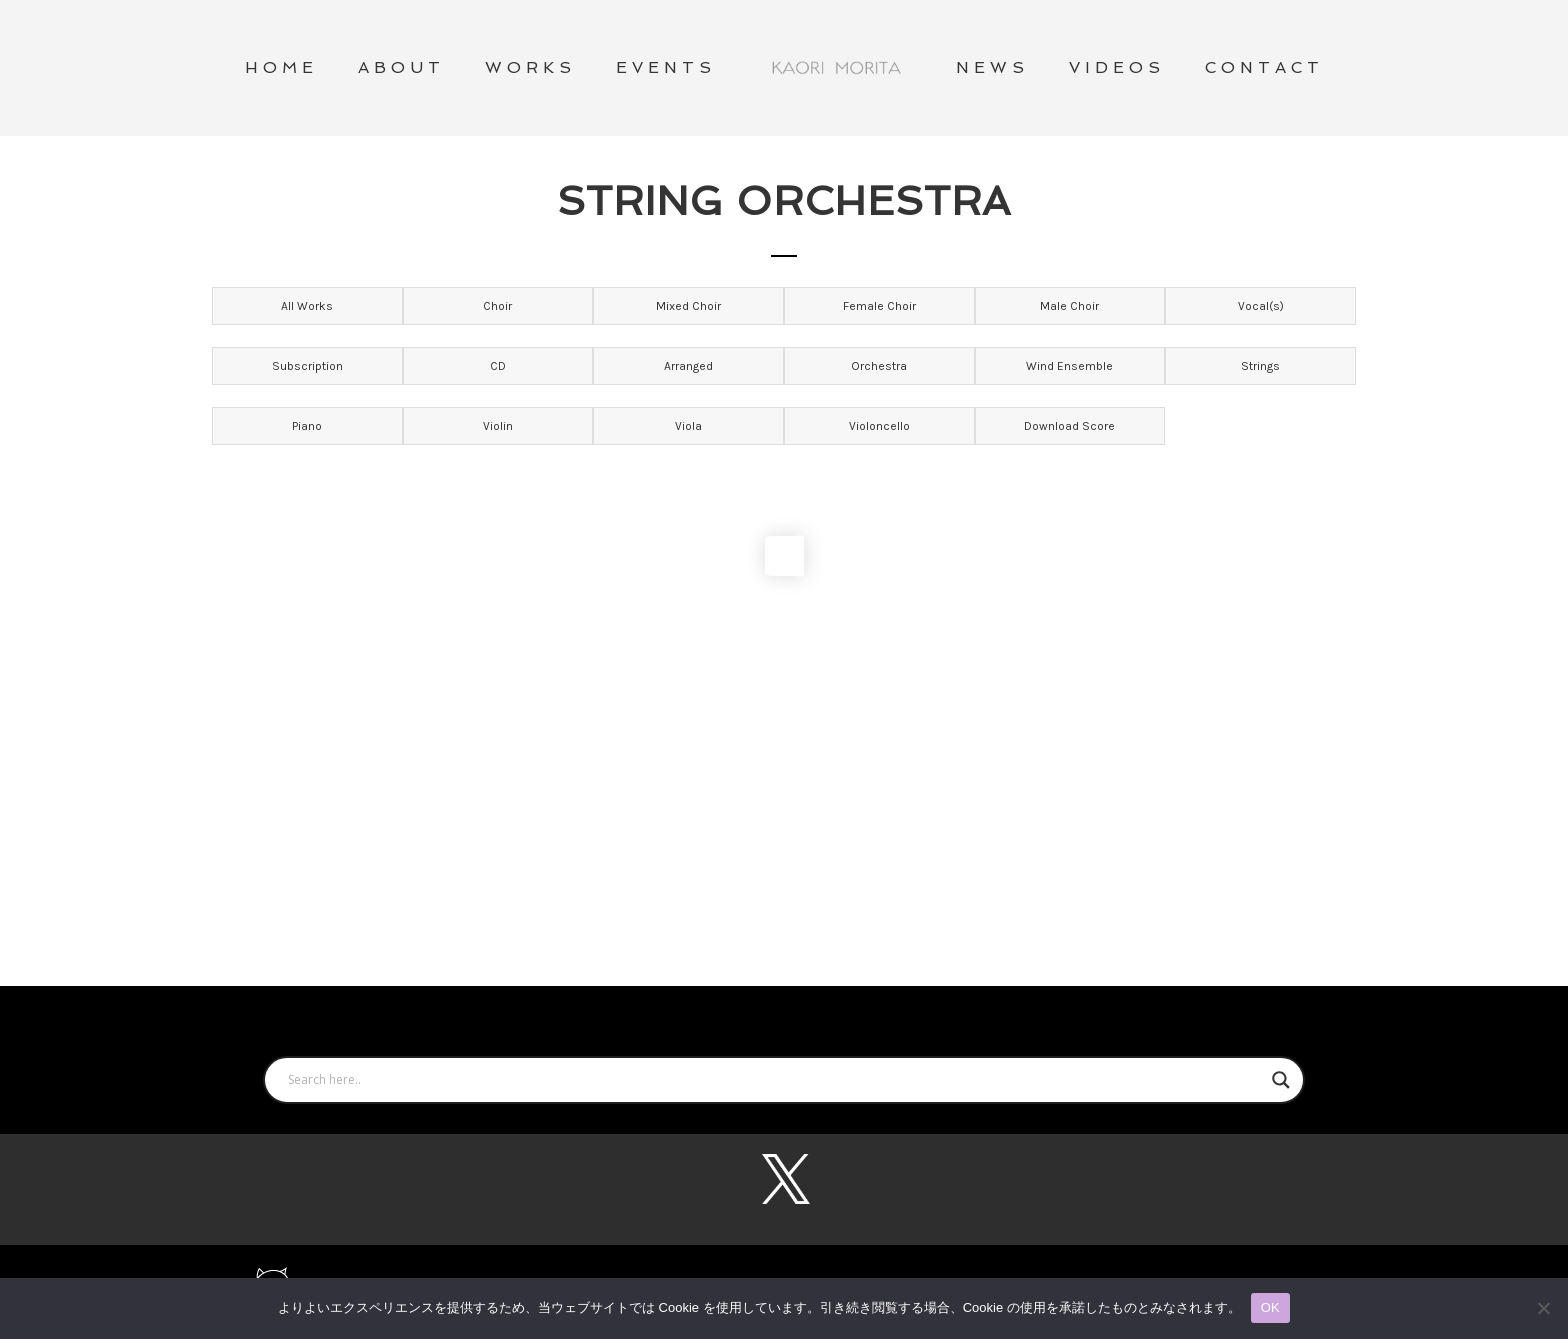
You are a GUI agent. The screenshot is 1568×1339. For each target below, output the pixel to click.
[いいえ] (1543, 1308)
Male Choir (1069, 306)
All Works (307, 306)
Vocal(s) (1261, 306)
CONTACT (1264, 67)
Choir (497, 306)
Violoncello (879, 426)
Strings (1260, 366)
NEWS (992, 67)
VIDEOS (1117, 67)
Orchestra (879, 366)
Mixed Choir (688, 306)
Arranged (688, 366)
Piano (307, 426)
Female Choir (879, 306)
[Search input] (775, 1080)
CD (498, 366)
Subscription (307, 366)
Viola (688, 426)
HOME (281, 67)
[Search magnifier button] (1281, 1080)
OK (1270, 1307)
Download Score (1069, 426)
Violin (498, 426)
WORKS (530, 67)
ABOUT (401, 67)
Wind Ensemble (1069, 366)
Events (666, 67)
